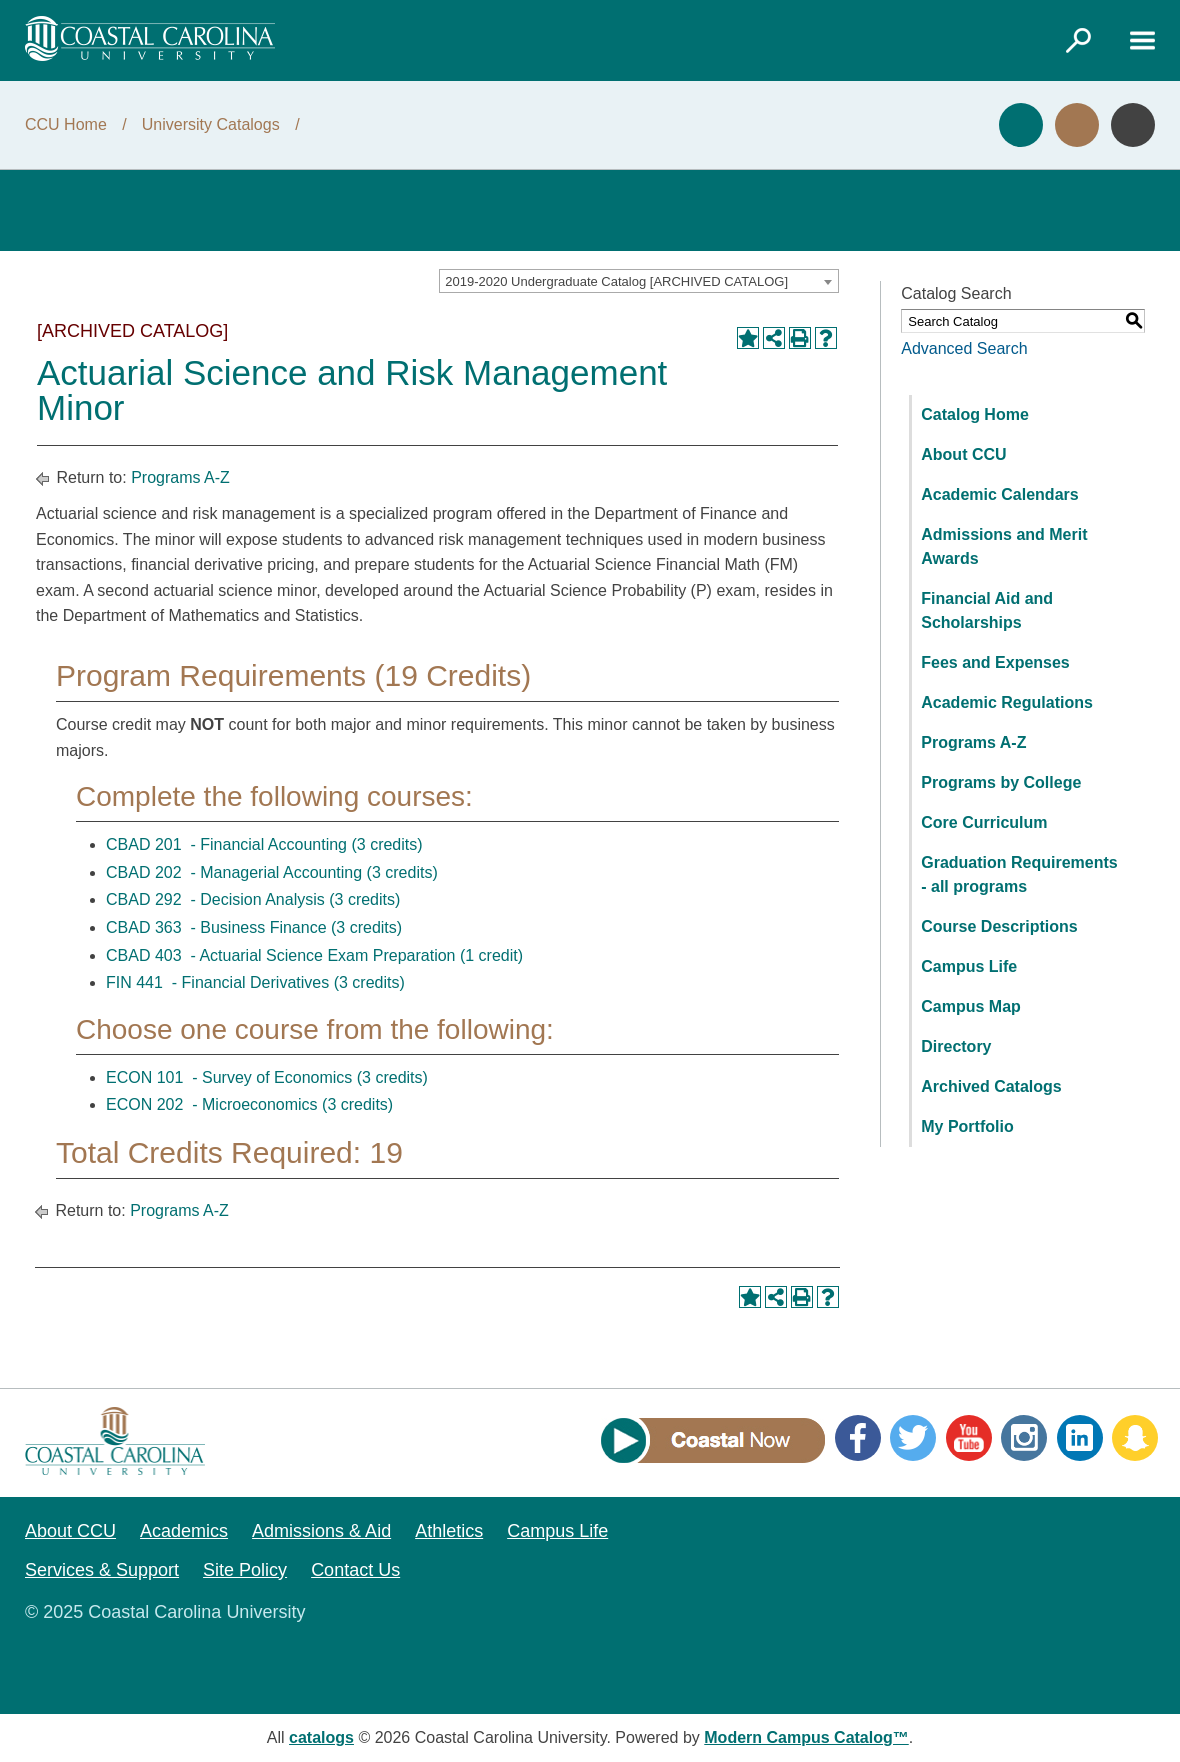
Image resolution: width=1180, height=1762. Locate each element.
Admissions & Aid (321, 1531)
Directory (956, 1046)
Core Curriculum (984, 822)
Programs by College (1001, 782)
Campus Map (971, 1006)
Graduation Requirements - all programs (1019, 874)
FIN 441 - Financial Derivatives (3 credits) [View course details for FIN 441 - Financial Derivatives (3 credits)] (255, 982)
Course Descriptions (999, 926)
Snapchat (1135, 1438)
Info (1133, 125)
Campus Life (969, 966)
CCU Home (66, 124)
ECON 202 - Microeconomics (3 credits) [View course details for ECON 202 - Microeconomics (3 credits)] (249, 1104)
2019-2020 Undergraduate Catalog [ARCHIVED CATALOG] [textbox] (616, 281)
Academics (184, 1531)
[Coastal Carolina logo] (150, 38)
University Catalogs (211, 124)
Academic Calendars (999, 494)
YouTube (969, 1438)
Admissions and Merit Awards (1004, 546)
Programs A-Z (180, 477)
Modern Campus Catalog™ (806, 1737)
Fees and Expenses (995, 662)
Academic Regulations (1007, 702)
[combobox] (639, 281)
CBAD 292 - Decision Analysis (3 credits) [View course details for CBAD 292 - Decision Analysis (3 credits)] (253, 899)
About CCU (963, 454)
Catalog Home (975, 414)
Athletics (449, 1531)
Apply (1021, 125)
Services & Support (102, 1570)
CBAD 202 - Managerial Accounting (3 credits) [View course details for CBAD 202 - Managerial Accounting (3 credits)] (272, 872)
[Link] (1078, 40)
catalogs (321, 1737)
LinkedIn (1080, 1438)
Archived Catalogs (991, 1086)
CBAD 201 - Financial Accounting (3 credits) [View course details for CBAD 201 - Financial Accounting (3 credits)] (264, 844)
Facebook (858, 1438)
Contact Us (355, 1570)
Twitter (913, 1438)
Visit (1077, 125)
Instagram (1024, 1438)
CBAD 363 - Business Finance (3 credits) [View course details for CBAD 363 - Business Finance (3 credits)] (254, 927)
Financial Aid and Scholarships (987, 610)
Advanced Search (964, 348)
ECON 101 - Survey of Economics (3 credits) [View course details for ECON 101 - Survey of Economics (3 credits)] (267, 1077)
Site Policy (245, 1570)
